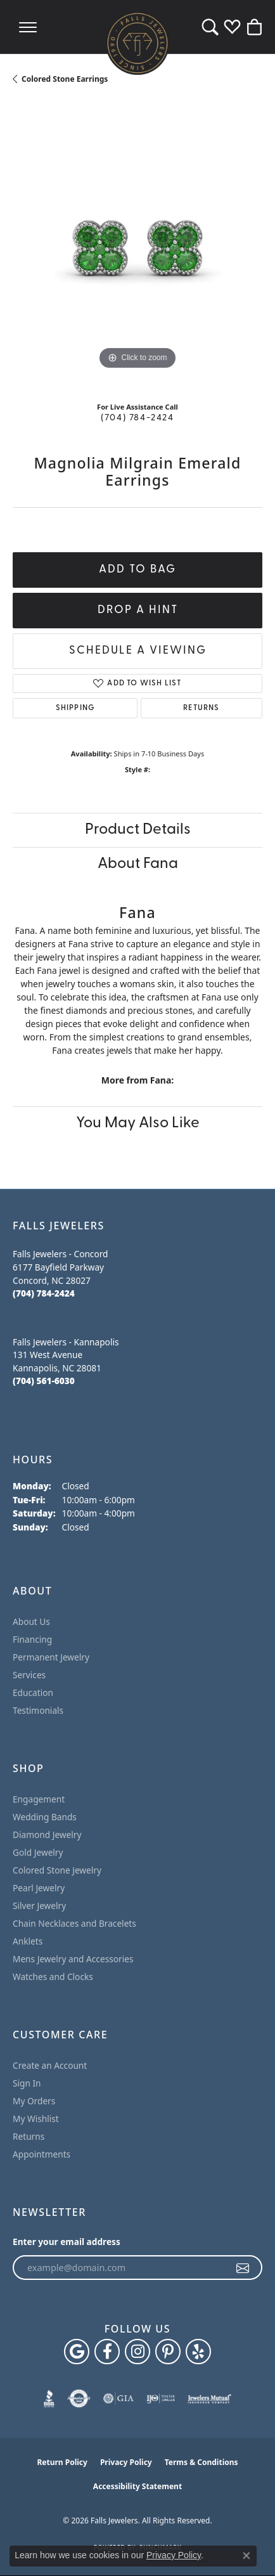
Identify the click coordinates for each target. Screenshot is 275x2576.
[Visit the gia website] (118, 2398)
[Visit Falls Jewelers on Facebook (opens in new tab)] (107, 2351)
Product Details (138, 830)
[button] (210, 27)
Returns (201, 708)
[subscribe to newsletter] (243, 2267)
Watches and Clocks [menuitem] (53, 1977)
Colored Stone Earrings (65, 79)
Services (29, 1675)
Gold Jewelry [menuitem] (38, 1852)
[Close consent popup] (246, 2556)
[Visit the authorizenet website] (79, 2398)
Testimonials (38, 1710)
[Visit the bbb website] (49, 2398)
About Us (31, 1621)
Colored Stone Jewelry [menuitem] (57, 1870)
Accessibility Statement (137, 2486)
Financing (32, 1639)
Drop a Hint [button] (138, 610)
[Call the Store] (44, 1293)
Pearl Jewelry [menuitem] (39, 1888)
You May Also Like (138, 1123)
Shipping (75, 708)
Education (33, 1692)
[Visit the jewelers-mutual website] (209, 2398)
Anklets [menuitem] (27, 1941)
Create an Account (50, 2065)
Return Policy (62, 2462)
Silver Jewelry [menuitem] (39, 1906)
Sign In (27, 2083)
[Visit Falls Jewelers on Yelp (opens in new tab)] (198, 2351)
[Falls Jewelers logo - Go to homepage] (137, 43)
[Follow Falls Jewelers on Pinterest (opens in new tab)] (168, 2351)
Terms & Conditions (201, 2462)
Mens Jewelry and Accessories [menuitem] (73, 1959)
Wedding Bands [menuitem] (45, 1817)
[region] (137, 248)
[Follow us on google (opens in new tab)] (76, 2351)
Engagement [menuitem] (39, 1799)
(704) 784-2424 (137, 418)
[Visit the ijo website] (160, 2398)
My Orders (34, 2101)
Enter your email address (66, 2242)
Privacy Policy (126, 2462)
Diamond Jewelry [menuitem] (47, 1834)
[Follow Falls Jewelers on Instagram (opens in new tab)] (137, 2351)
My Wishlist (36, 2119)
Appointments (41, 2154)
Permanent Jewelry (51, 1657)
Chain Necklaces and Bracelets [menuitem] (74, 1923)
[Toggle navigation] (28, 27)
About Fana (138, 864)
